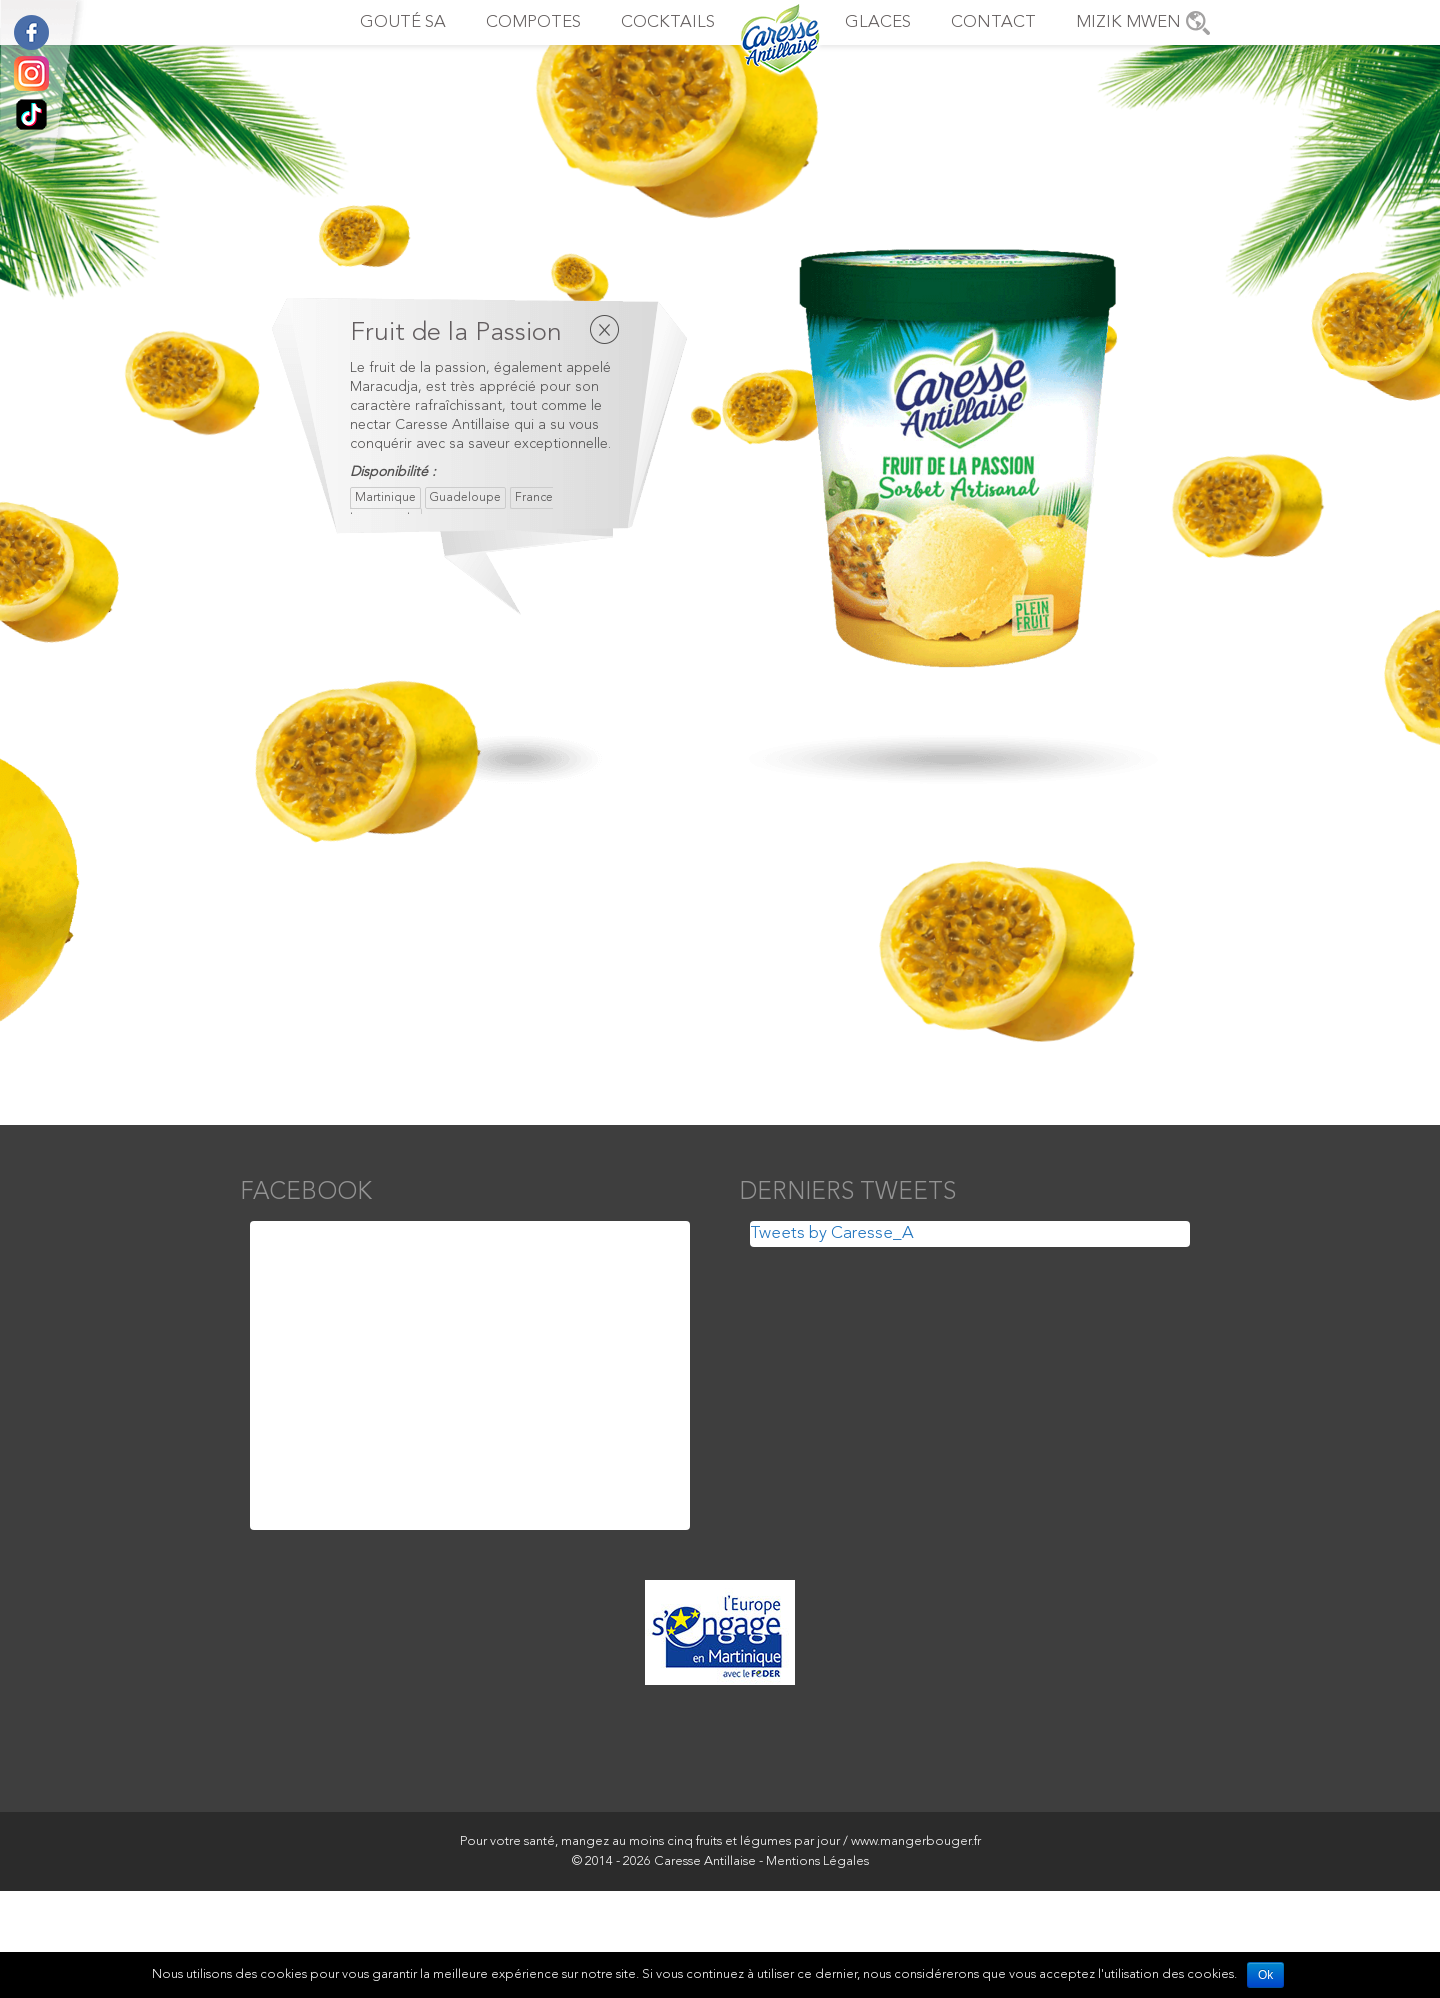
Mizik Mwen (1128, 22)
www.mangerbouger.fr (916, 1841)
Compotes (533, 22)
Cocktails (668, 22)
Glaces (878, 22)
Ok (1265, 1975)
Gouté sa (403, 22)
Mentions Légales (817, 1861)
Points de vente (1197, 22)
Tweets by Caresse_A (832, 1233)
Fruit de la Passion (456, 333)
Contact (993, 22)
